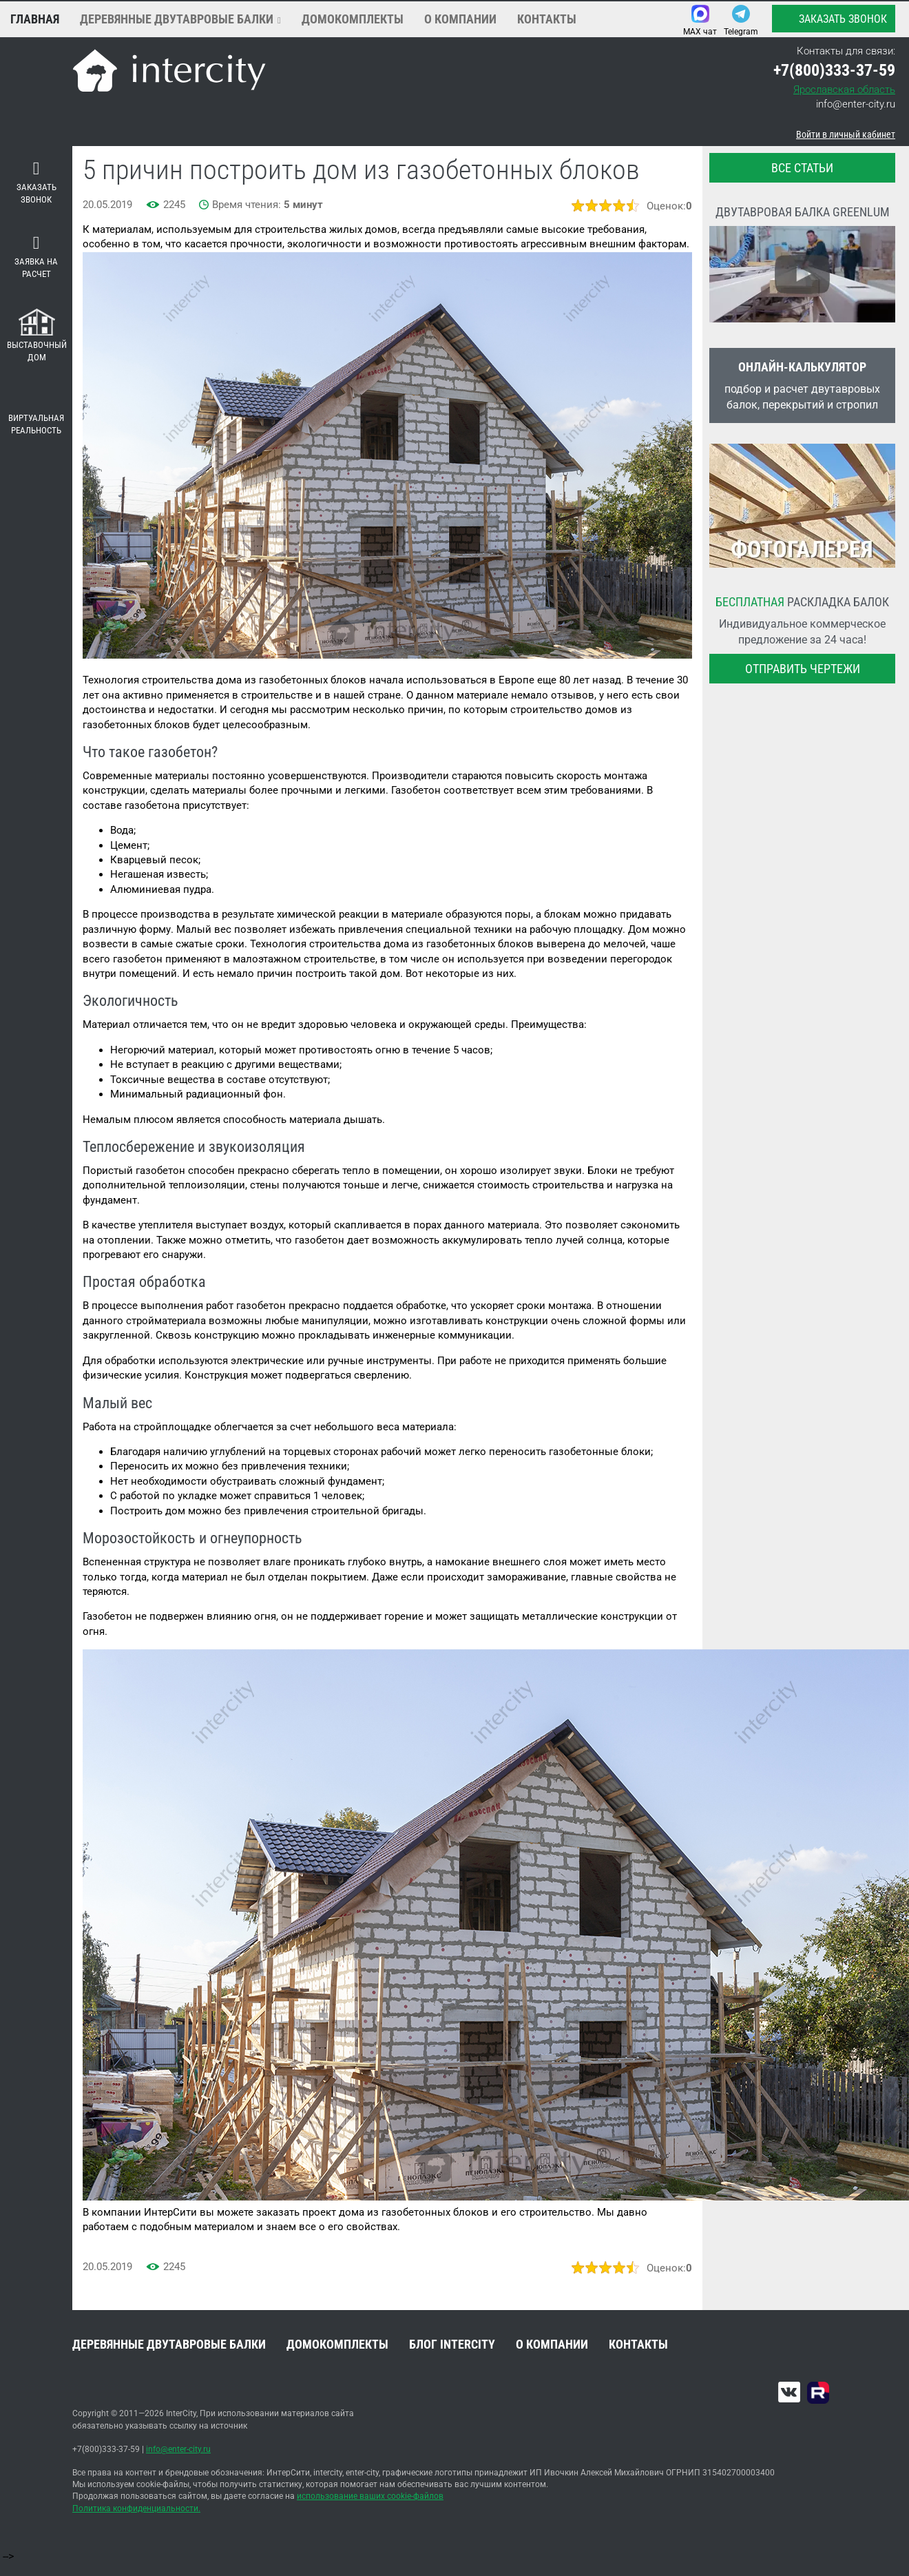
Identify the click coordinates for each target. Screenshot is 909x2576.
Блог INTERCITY (452, 2344)
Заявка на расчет (36, 257)
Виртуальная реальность (36, 414)
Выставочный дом (37, 336)
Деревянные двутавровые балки (176, 19)
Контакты (546, 19)
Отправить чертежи (802, 668)
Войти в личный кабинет (845, 134)
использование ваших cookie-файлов (370, 2496)
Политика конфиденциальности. (136, 2508)
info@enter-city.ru (855, 104)
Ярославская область (844, 89)
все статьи (802, 168)
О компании (460, 19)
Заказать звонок (833, 18)
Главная (34, 19)
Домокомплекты (353, 19)
